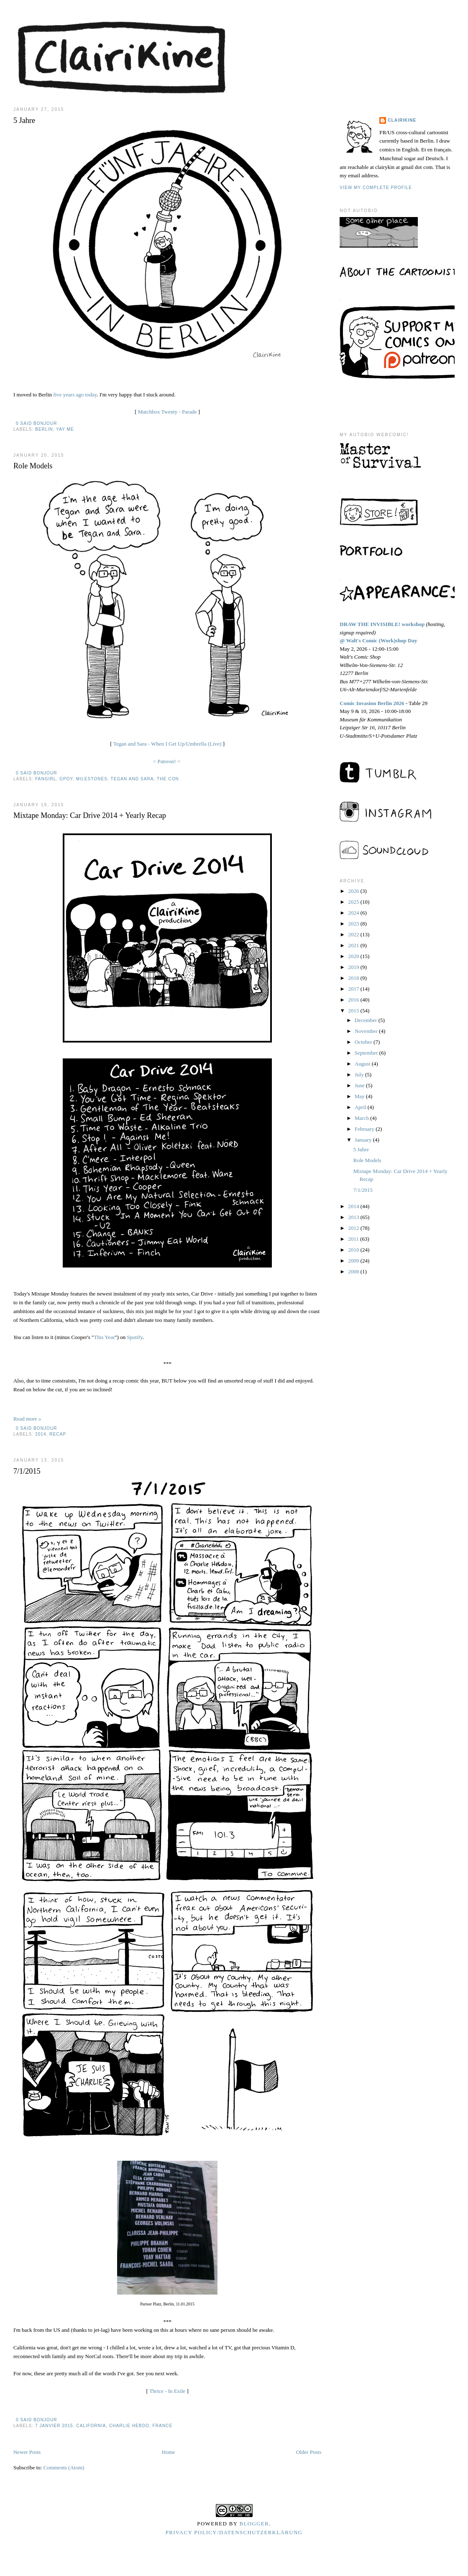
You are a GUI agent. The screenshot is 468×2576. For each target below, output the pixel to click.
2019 (354, 967)
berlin (44, 429)
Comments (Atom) (63, 2467)
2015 (354, 1010)
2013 (354, 1217)
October (364, 1042)
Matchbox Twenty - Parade (167, 412)
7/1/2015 (27, 1471)
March (362, 1118)
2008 (354, 1271)
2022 (354, 934)
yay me (65, 429)
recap (57, 1434)
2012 (354, 1228)
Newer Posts (27, 2452)
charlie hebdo (129, 2425)
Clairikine (402, 120)
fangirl (45, 779)
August (363, 1064)
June (360, 1085)
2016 (354, 1000)
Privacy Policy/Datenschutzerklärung (234, 2532)
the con (168, 779)
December (366, 1020)
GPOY (66, 779)
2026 (354, 891)
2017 (354, 989)
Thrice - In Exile (167, 2391)
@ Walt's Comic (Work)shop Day (378, 640)
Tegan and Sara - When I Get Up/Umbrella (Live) (167, 744)
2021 (354, 945)
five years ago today (75, 394)
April (361, 1107)
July (360, 1074)
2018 (354, 978)
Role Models (32, 466)
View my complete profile (376, 187)
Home (168, 2452)
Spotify (134, 1337)
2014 (40, 1434)
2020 (354, 956)
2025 (354, 902)
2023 (354, 923)
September (367, 1053)
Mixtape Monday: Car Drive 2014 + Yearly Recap (89, 815)
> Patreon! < (166, 761)
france (163, 2425)
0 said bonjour (36, 423)
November (367, 1031)
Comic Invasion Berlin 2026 (372, 703)
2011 (354, 1239)
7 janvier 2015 (54, 2425)
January (364, 1140)
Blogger (254, 2523)
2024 (354, 913)
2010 (354, 1250)
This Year (104, 1337)
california (91, 2425)
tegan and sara (131, 779)
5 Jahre (24, 120)
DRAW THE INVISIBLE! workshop (382, 624)
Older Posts (308, 2452)
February (365, 1129)
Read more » (27, 1419)
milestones (91, 779)
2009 (354, 1260)
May (360, 1096)
